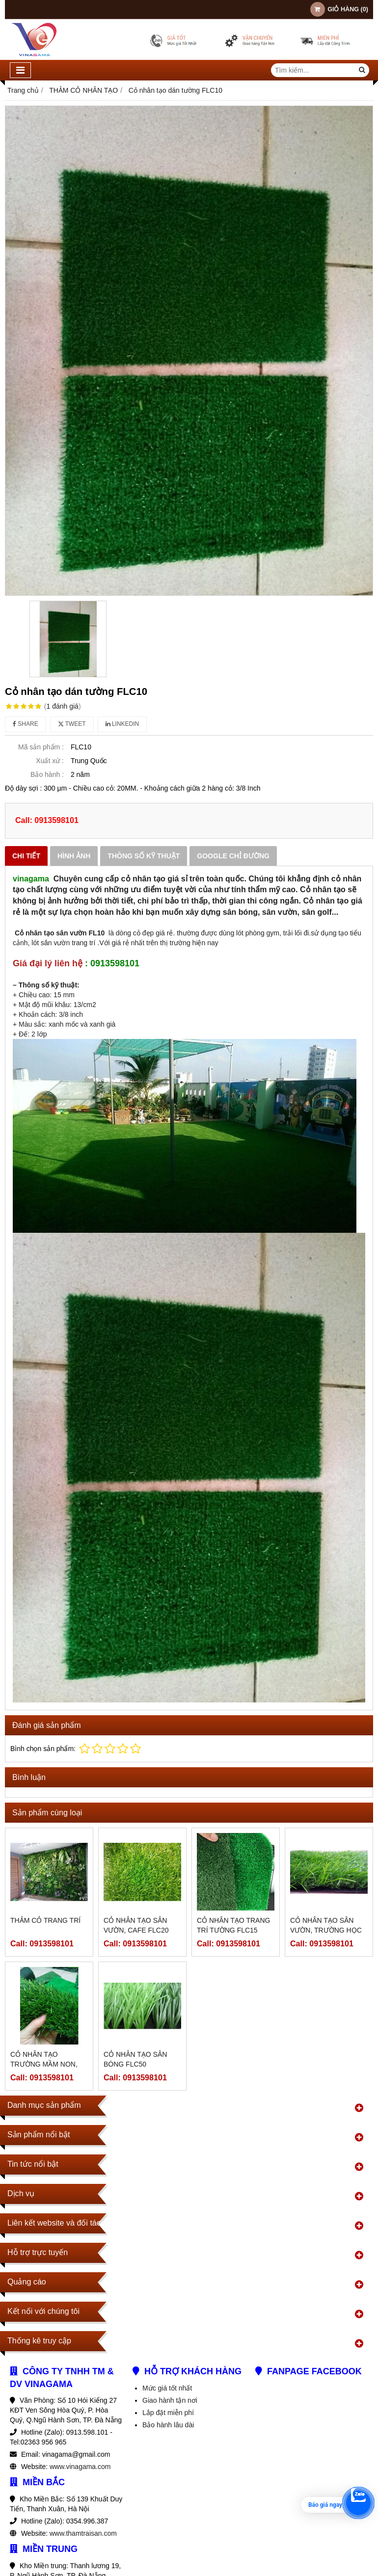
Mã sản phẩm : (41, 747)
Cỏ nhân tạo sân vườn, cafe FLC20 (136, 1925)
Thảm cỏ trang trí (45, 1920)
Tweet (72, 723)
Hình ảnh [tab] (73, 856)
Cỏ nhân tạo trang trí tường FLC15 (233, 1925)
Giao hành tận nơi (169, 2400)
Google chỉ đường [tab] (233, 856)
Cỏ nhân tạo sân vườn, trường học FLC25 (326, 1930)
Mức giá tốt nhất (167, 2388)
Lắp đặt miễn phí (168, 2413)
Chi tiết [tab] (26, 856)
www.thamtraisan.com (83, 2533)
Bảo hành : (47, 774)
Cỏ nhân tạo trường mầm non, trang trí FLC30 (44, 2064)
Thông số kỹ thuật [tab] (144, 856)
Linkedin (122, 723)
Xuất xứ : (50, 761)
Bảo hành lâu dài (168, 2425)
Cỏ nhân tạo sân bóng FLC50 (135, 2059)
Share (25, 723)
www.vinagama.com (80, 2466)
